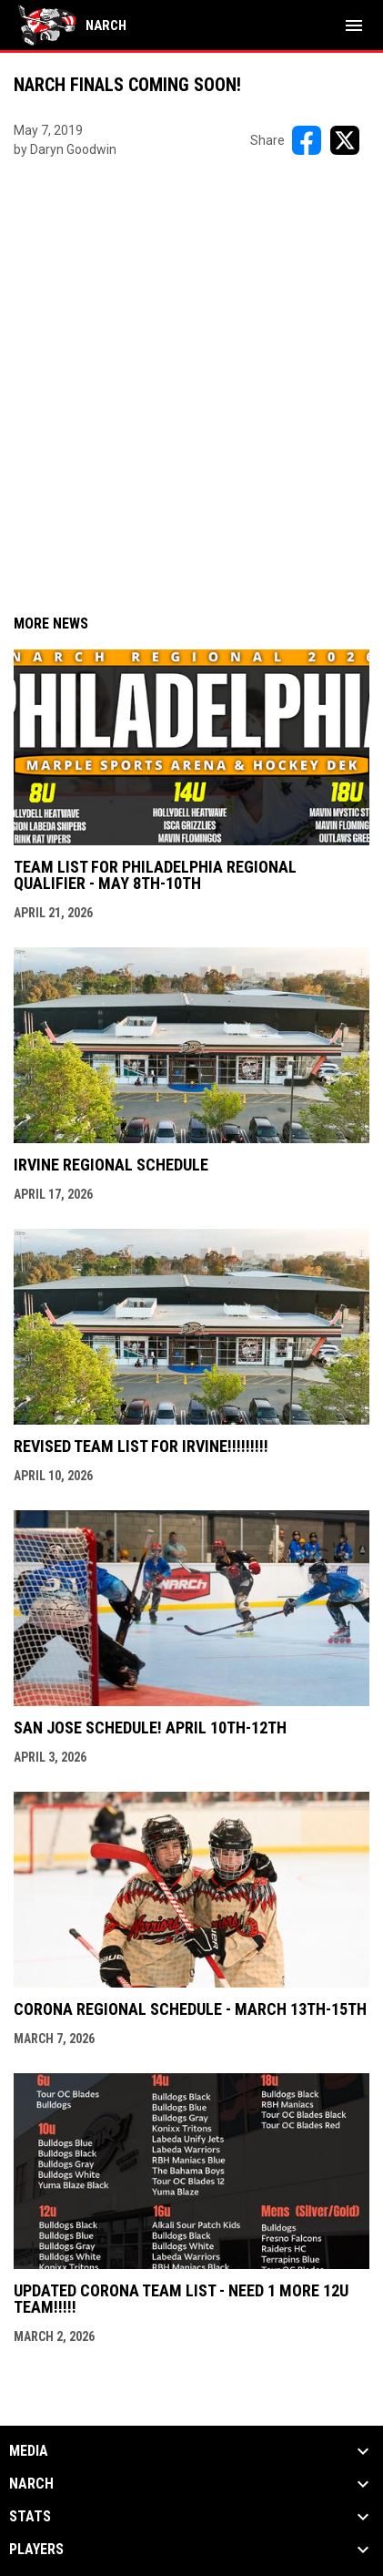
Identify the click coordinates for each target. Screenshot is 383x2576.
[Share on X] (344, 140)
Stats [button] (30, 2517)
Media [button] (28, 2451)
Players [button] (36, 2549)
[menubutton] (354, 25)
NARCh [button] (31, 2484)
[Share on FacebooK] (306, 140)
